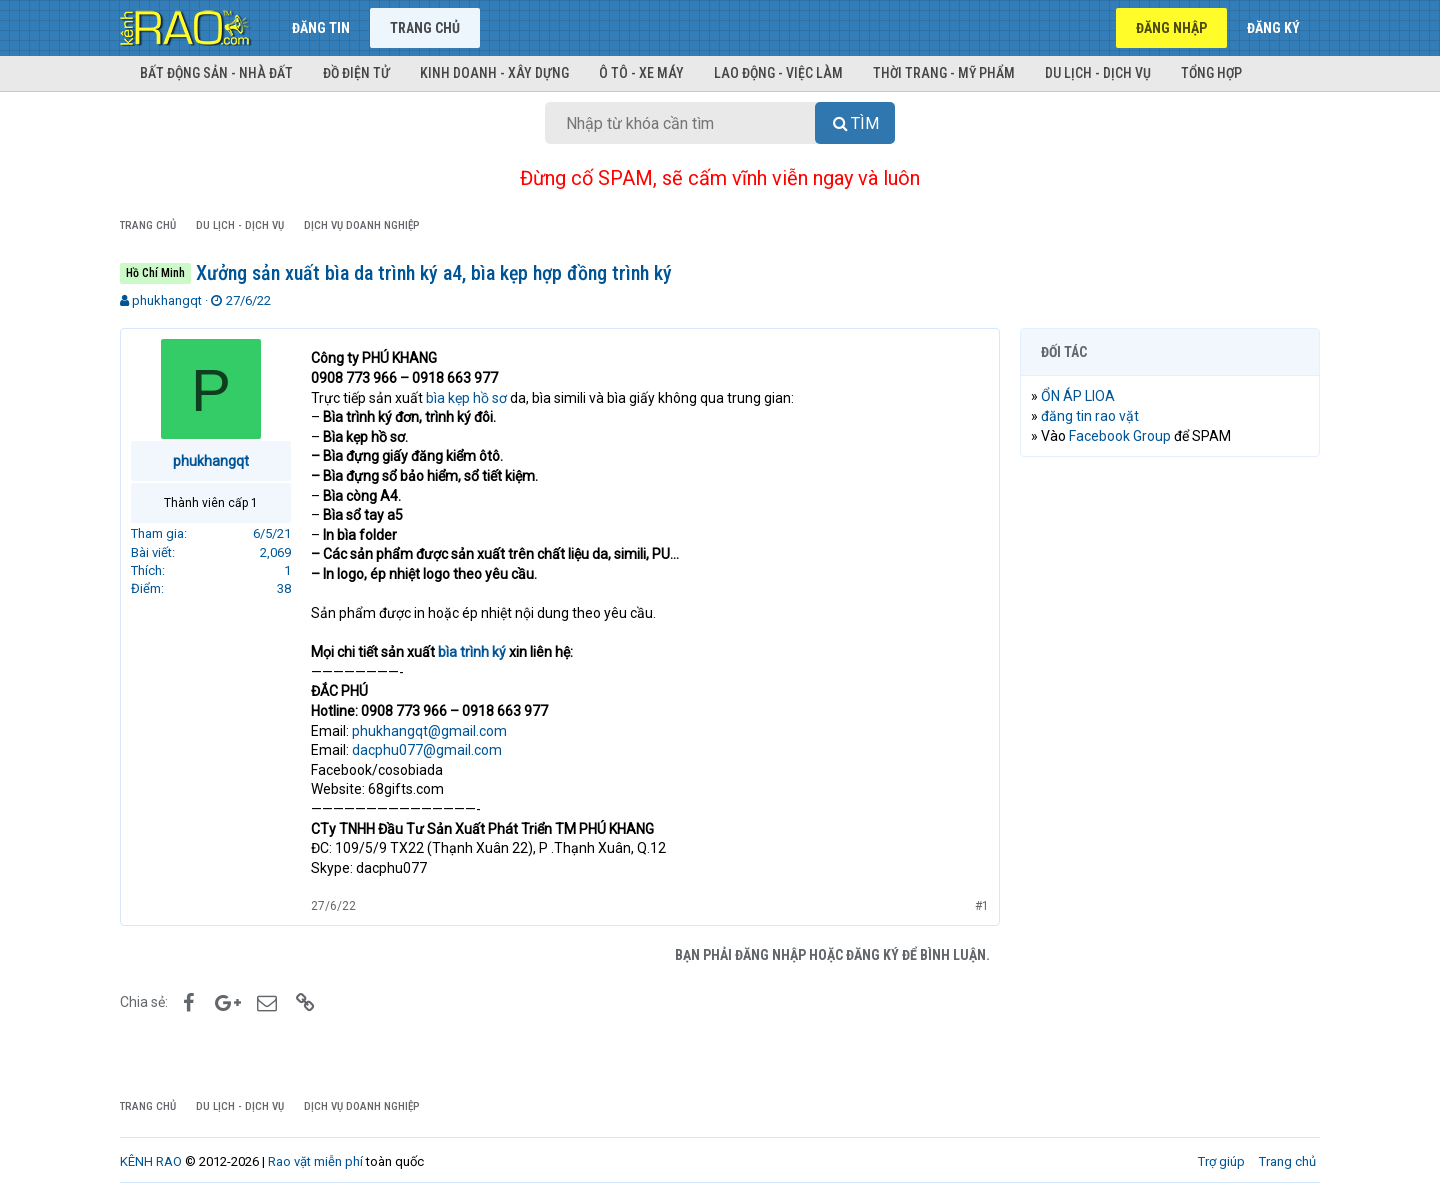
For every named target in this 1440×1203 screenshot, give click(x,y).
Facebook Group (1120, 436)
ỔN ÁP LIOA (1078, 396)
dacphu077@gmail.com (427, 750)
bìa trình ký (472, 652)
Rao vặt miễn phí (315, 1161)
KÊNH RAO (151, 1161)
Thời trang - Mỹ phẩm (944, 73)
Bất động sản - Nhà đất (216, 73)
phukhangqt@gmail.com (429, 731)
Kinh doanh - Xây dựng (494, 73)
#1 (982, 906)
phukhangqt (167, 300)
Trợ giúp (1221, 1161)
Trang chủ (425, 28)
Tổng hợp (1211, 73)
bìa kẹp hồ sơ (466, 398)
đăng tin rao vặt (1090, 416)
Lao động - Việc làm (778, 73)
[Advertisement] (1170, 777)
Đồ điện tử (356, 73)
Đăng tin (321, 28)
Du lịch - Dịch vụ (1098, 73)
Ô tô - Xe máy (641, 73)
